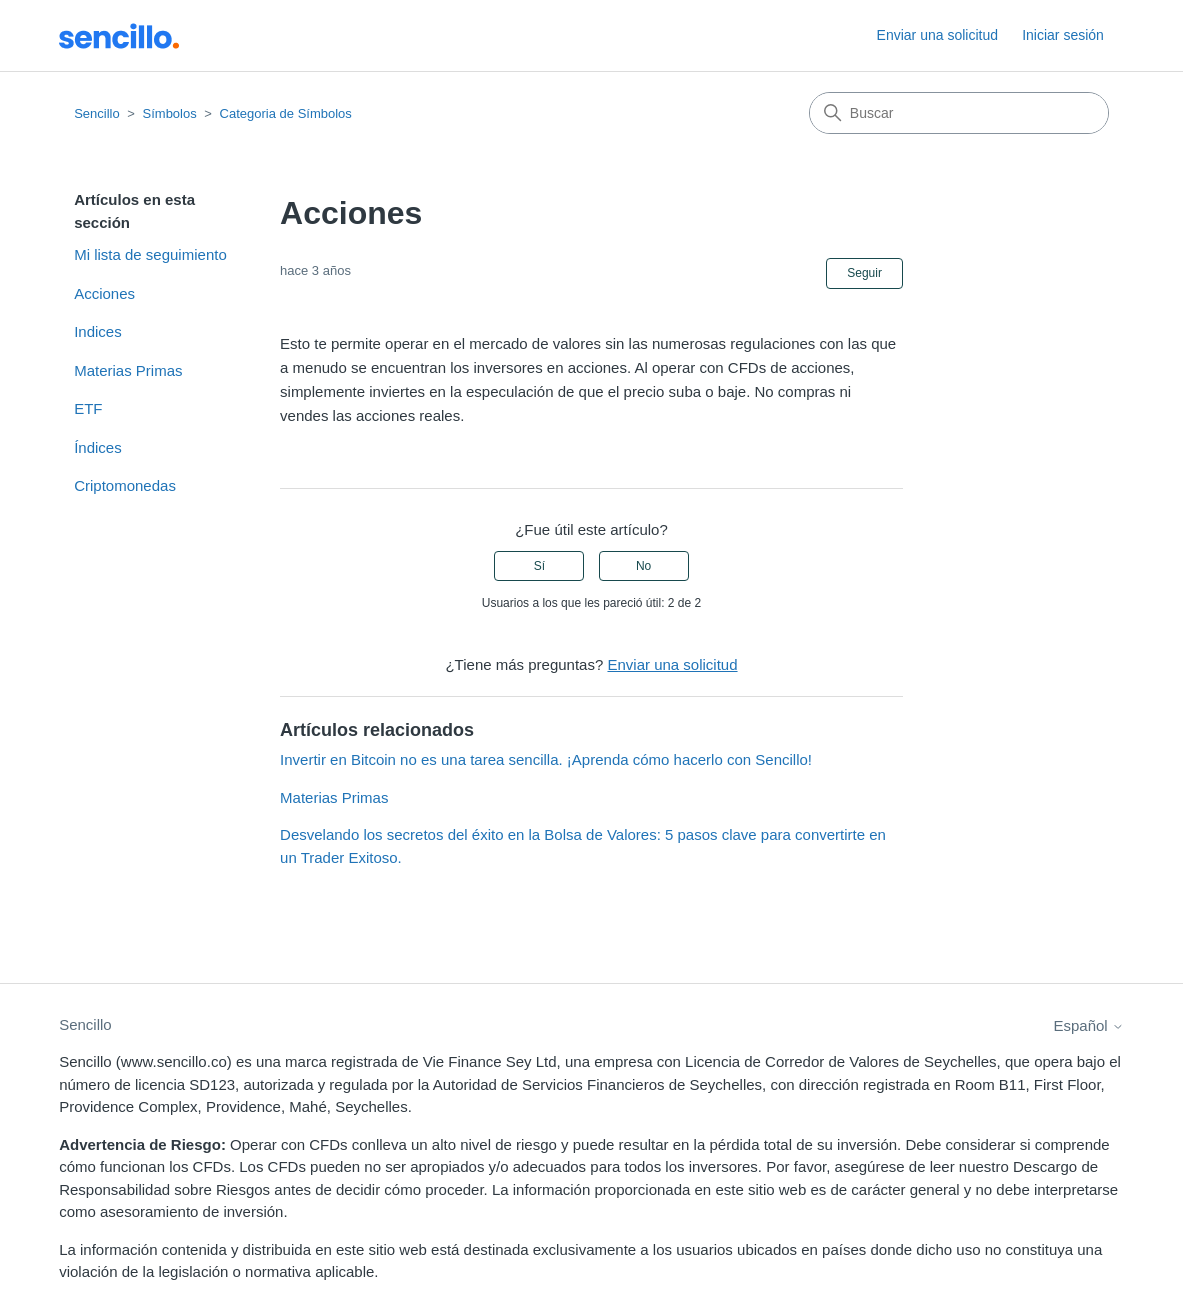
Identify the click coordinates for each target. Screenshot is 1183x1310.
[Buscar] (959, 113)
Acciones (104, 293)
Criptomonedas (125, 485)
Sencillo (97, 113)
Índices (98, 447)
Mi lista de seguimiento (150, 254)
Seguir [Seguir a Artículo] (864, 273)
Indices (98, 331)
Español (1088, 1025)
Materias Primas (128, 370)
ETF (88, 408)
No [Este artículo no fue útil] (643, 566)
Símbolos (170, 113)
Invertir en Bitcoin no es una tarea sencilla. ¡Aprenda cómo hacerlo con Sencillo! (546, 759)
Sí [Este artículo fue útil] (539, 566)
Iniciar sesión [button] (1063, 35)
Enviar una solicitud (937, 35)
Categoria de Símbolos (286, 113)
